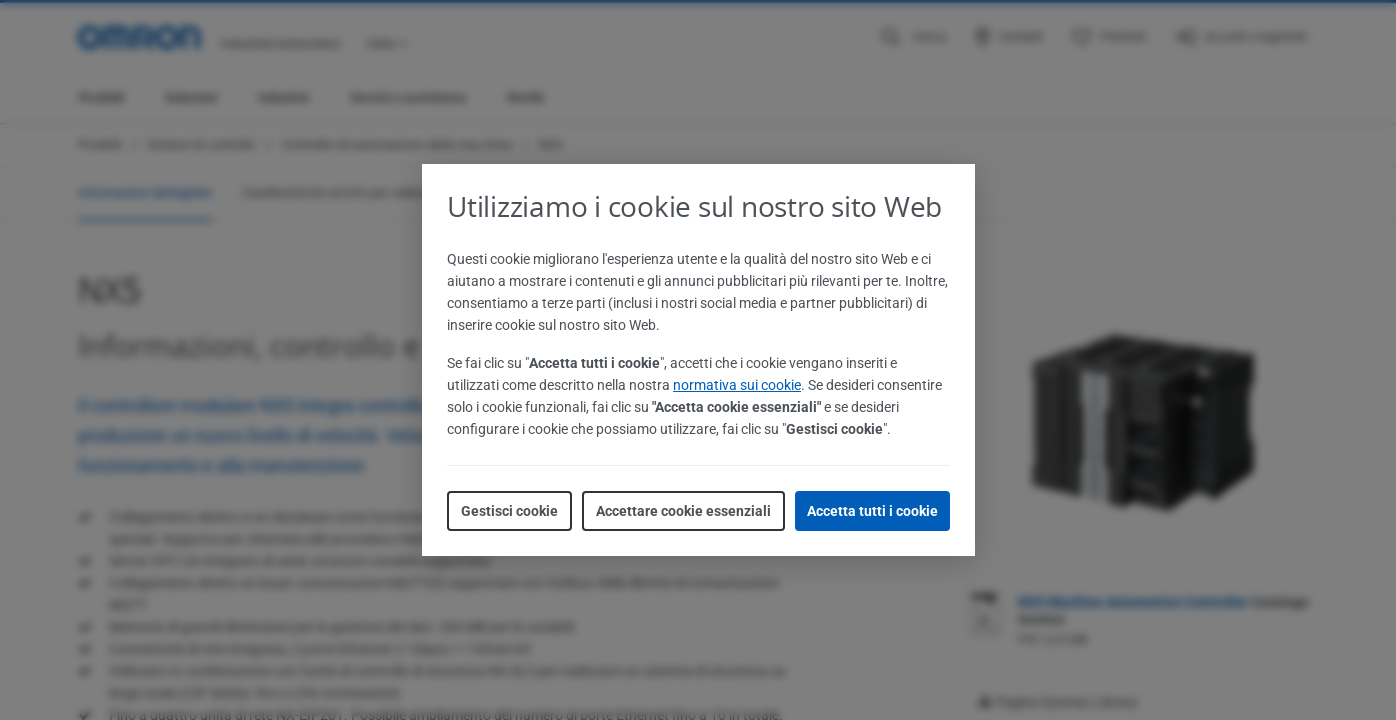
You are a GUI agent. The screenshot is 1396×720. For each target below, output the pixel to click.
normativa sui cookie (737, 385)
